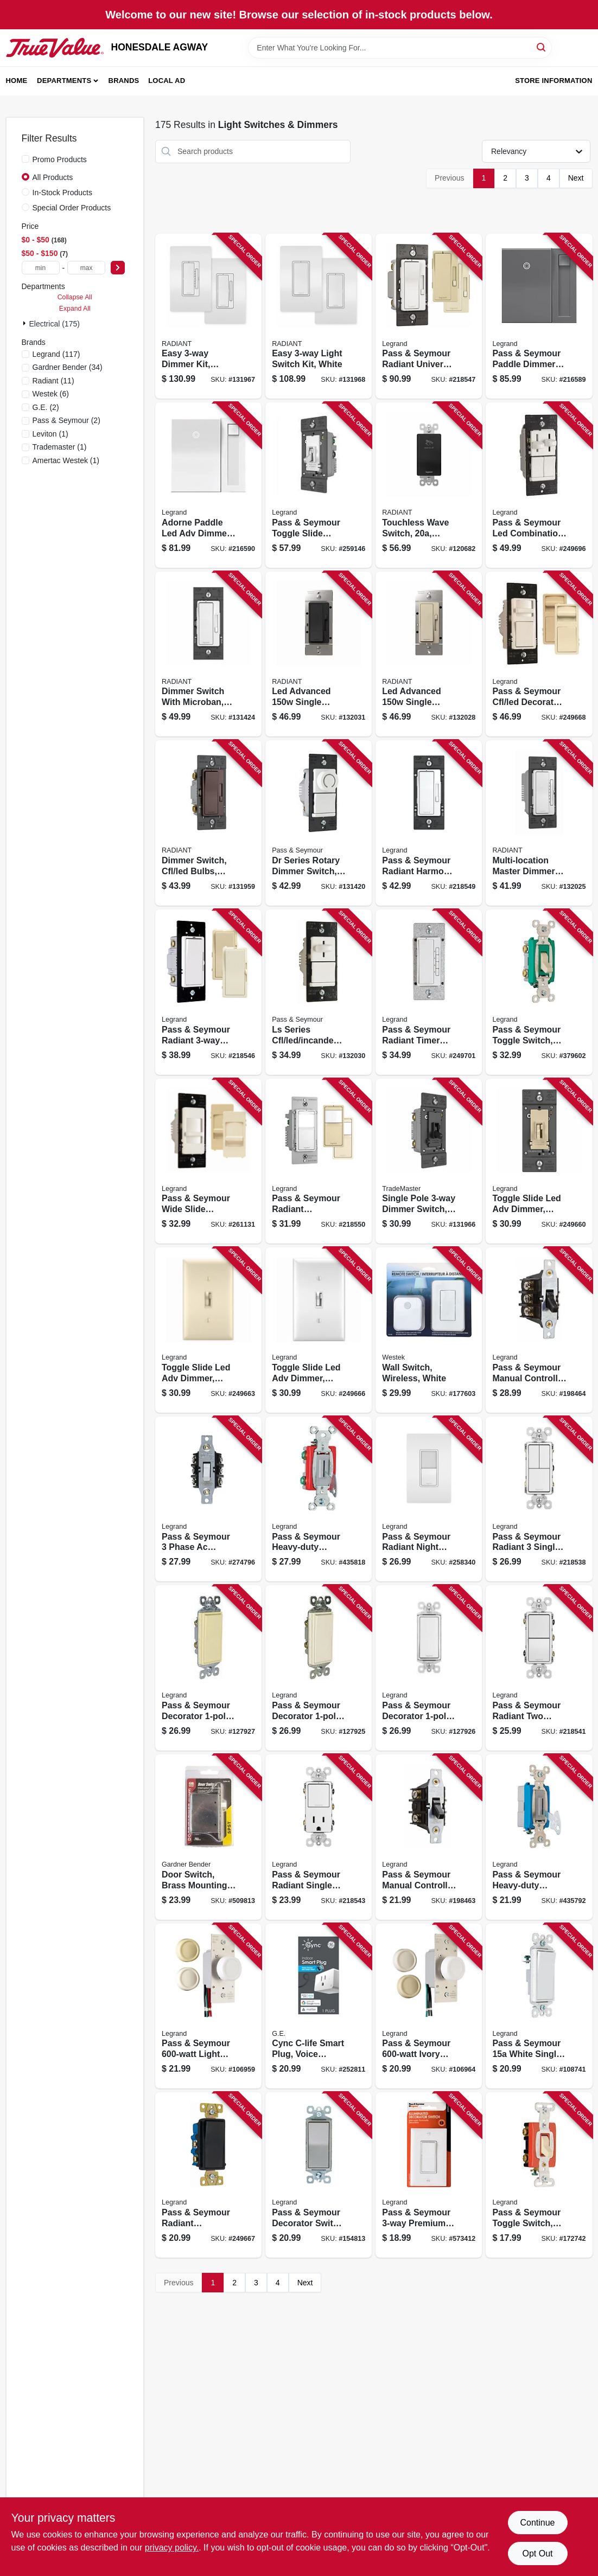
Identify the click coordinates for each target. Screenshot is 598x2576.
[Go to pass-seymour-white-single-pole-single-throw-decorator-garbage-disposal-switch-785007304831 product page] (539, 2006)
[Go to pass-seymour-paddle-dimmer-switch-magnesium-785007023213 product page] (539, 316)
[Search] (542, 47)
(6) (51, 393)
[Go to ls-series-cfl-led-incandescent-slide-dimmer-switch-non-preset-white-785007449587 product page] (318, 992)
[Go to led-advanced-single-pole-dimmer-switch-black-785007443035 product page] (318, 654)
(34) (68, 367)
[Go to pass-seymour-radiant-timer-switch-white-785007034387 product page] (429, 992)
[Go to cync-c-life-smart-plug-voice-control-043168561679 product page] (318, 2006)
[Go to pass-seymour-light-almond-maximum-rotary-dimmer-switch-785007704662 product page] (208, 2006)
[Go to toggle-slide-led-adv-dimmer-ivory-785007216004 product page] (539, 1161)
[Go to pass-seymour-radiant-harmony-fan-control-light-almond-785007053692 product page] (429, 823)
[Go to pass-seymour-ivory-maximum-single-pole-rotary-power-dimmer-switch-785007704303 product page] (429, 2006)
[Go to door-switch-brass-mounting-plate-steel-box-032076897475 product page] (208, 1837)
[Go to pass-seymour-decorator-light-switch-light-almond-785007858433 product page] (318, 1668)
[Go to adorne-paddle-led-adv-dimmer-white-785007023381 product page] (208, 485)
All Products (53, 177)
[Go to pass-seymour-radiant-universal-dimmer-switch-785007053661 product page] (429, 316)
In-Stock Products (63, 192)
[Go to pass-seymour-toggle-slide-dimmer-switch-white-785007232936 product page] (318, 485)
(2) (46, 407)
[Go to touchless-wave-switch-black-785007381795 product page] (429, 485)
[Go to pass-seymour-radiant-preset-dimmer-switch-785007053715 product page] (208, 992)
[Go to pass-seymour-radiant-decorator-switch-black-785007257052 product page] (208, 2175)
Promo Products (60, 159)
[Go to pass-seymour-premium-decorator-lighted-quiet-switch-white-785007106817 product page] (429, 2175)
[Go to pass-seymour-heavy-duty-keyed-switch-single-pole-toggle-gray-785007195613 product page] (318, 1499)
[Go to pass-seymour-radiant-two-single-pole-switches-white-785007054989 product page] (539, 1668)
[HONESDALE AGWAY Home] (55, 47)
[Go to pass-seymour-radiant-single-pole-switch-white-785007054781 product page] (539, 1499)
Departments (64, 80)
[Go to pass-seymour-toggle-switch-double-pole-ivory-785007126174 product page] (539, 2175)
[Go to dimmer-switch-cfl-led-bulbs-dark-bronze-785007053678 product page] (208, 823)
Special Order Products (72, 207)
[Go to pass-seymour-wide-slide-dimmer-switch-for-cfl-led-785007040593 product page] (208, 1161)
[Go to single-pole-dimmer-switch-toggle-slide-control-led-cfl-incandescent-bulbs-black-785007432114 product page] (429, 1161)
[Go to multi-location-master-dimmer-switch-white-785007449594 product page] (539, 823)
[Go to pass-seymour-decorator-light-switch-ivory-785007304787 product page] (208, 1668)
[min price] (41, 267)
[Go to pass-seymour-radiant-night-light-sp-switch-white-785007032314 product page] (429, 1499)
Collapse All (75, 297)
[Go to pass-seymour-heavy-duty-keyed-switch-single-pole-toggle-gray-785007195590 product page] (539, 1837)
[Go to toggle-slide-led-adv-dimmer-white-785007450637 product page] (318, 1330)
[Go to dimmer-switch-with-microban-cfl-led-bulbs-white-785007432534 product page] (208, 654)
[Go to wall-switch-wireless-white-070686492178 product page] (429, 1330)
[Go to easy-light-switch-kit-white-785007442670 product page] (318, 316)
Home (17, 80)
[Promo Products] (25, 159)
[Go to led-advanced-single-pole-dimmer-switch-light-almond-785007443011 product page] (429, 654)
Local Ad (166, 80)
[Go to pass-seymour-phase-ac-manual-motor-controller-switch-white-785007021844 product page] (208, 1499)
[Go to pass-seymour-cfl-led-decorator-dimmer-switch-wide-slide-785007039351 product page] (539, 654)
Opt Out (537, 2553)
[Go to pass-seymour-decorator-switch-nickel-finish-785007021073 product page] (318, 2175)
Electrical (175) (54, 323)
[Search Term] (400, 48)
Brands (124, 80)
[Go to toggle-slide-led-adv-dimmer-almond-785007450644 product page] (208, 1330)
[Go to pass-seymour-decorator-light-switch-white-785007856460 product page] (429, 1668)
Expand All (75, 308)
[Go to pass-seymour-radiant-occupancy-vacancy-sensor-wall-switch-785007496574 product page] (318, 1161)
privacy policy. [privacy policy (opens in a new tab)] (172, 2547)
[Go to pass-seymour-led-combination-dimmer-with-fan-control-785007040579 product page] (539, 485)
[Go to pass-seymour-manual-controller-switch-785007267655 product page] (429, 1837)
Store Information (553, 80)
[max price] (86, 267)
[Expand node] (25, 323)
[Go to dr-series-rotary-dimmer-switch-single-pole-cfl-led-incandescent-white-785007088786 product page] (318, 823)
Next (576, 178)
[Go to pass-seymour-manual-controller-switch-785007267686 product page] (539, 1330)
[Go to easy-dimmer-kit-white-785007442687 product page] (208, 316)
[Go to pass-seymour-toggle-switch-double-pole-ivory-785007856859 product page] (539, 992)
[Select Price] (118, 267)
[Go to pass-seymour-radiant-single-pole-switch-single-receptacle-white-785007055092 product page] (318, 1837)
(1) (50, 434)
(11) (53, 380)
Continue (537, 2522)
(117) (56, 354)
